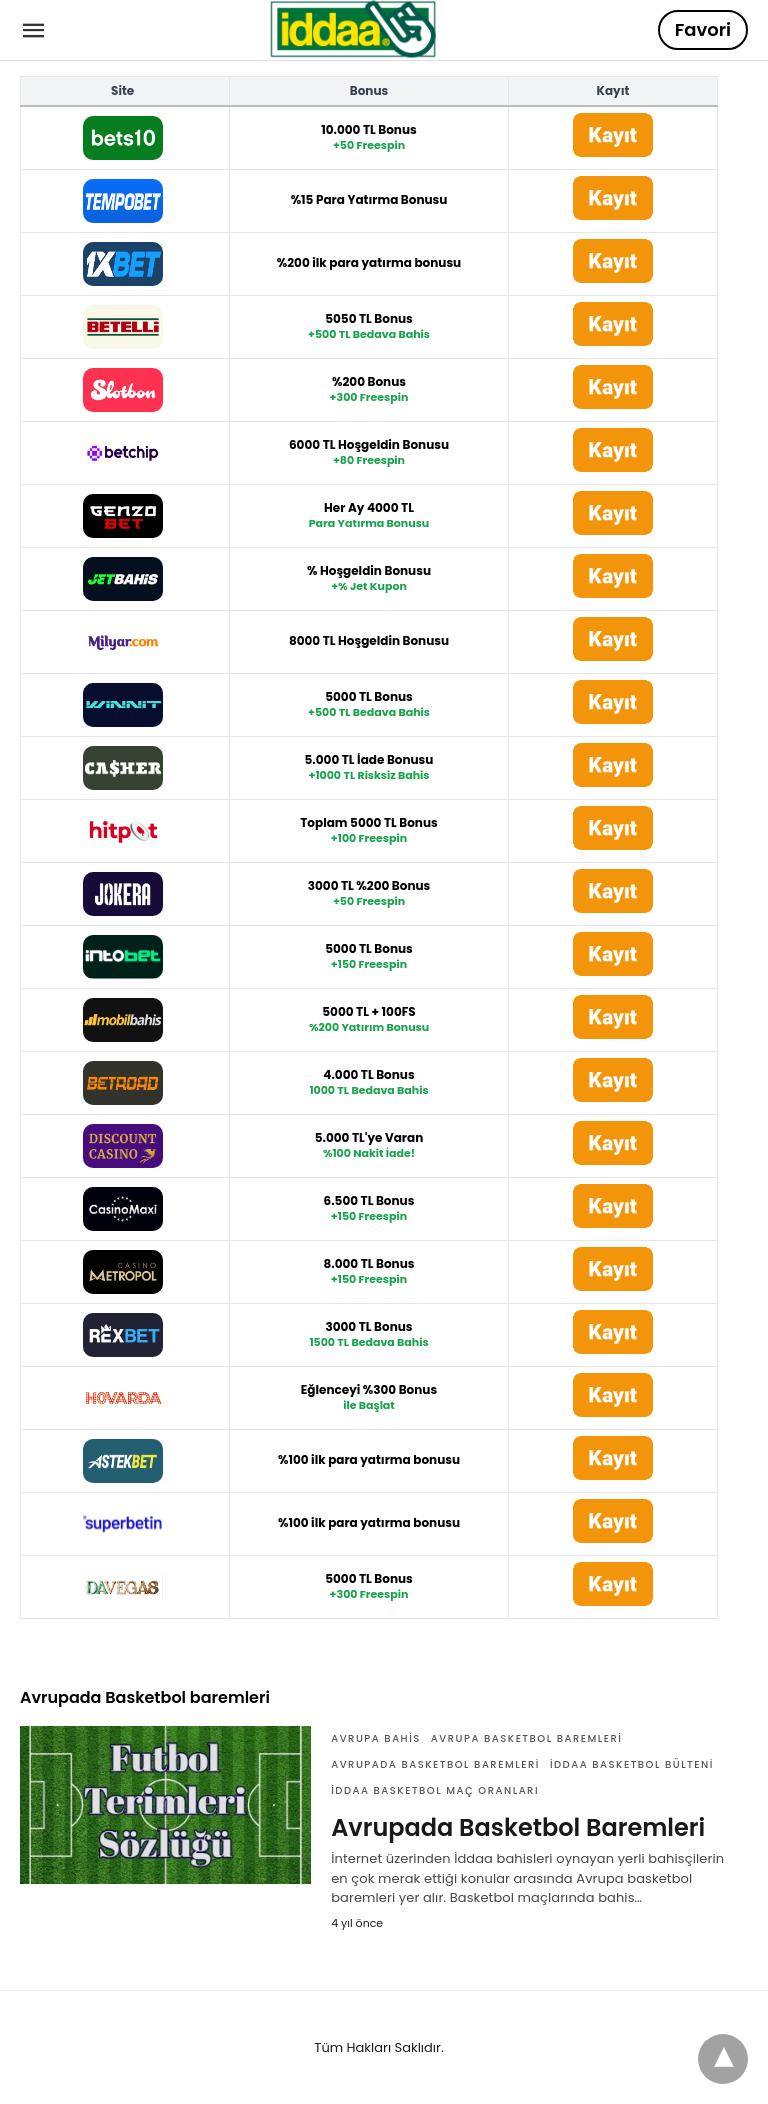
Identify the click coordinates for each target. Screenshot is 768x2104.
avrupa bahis (376, 1738)
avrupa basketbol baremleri (527, 1738)
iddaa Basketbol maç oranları (435, 1790)
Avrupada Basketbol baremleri (435, 1764)
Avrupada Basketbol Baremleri (518, 1827)
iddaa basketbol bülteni (632, 1764)
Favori (703, 29)
